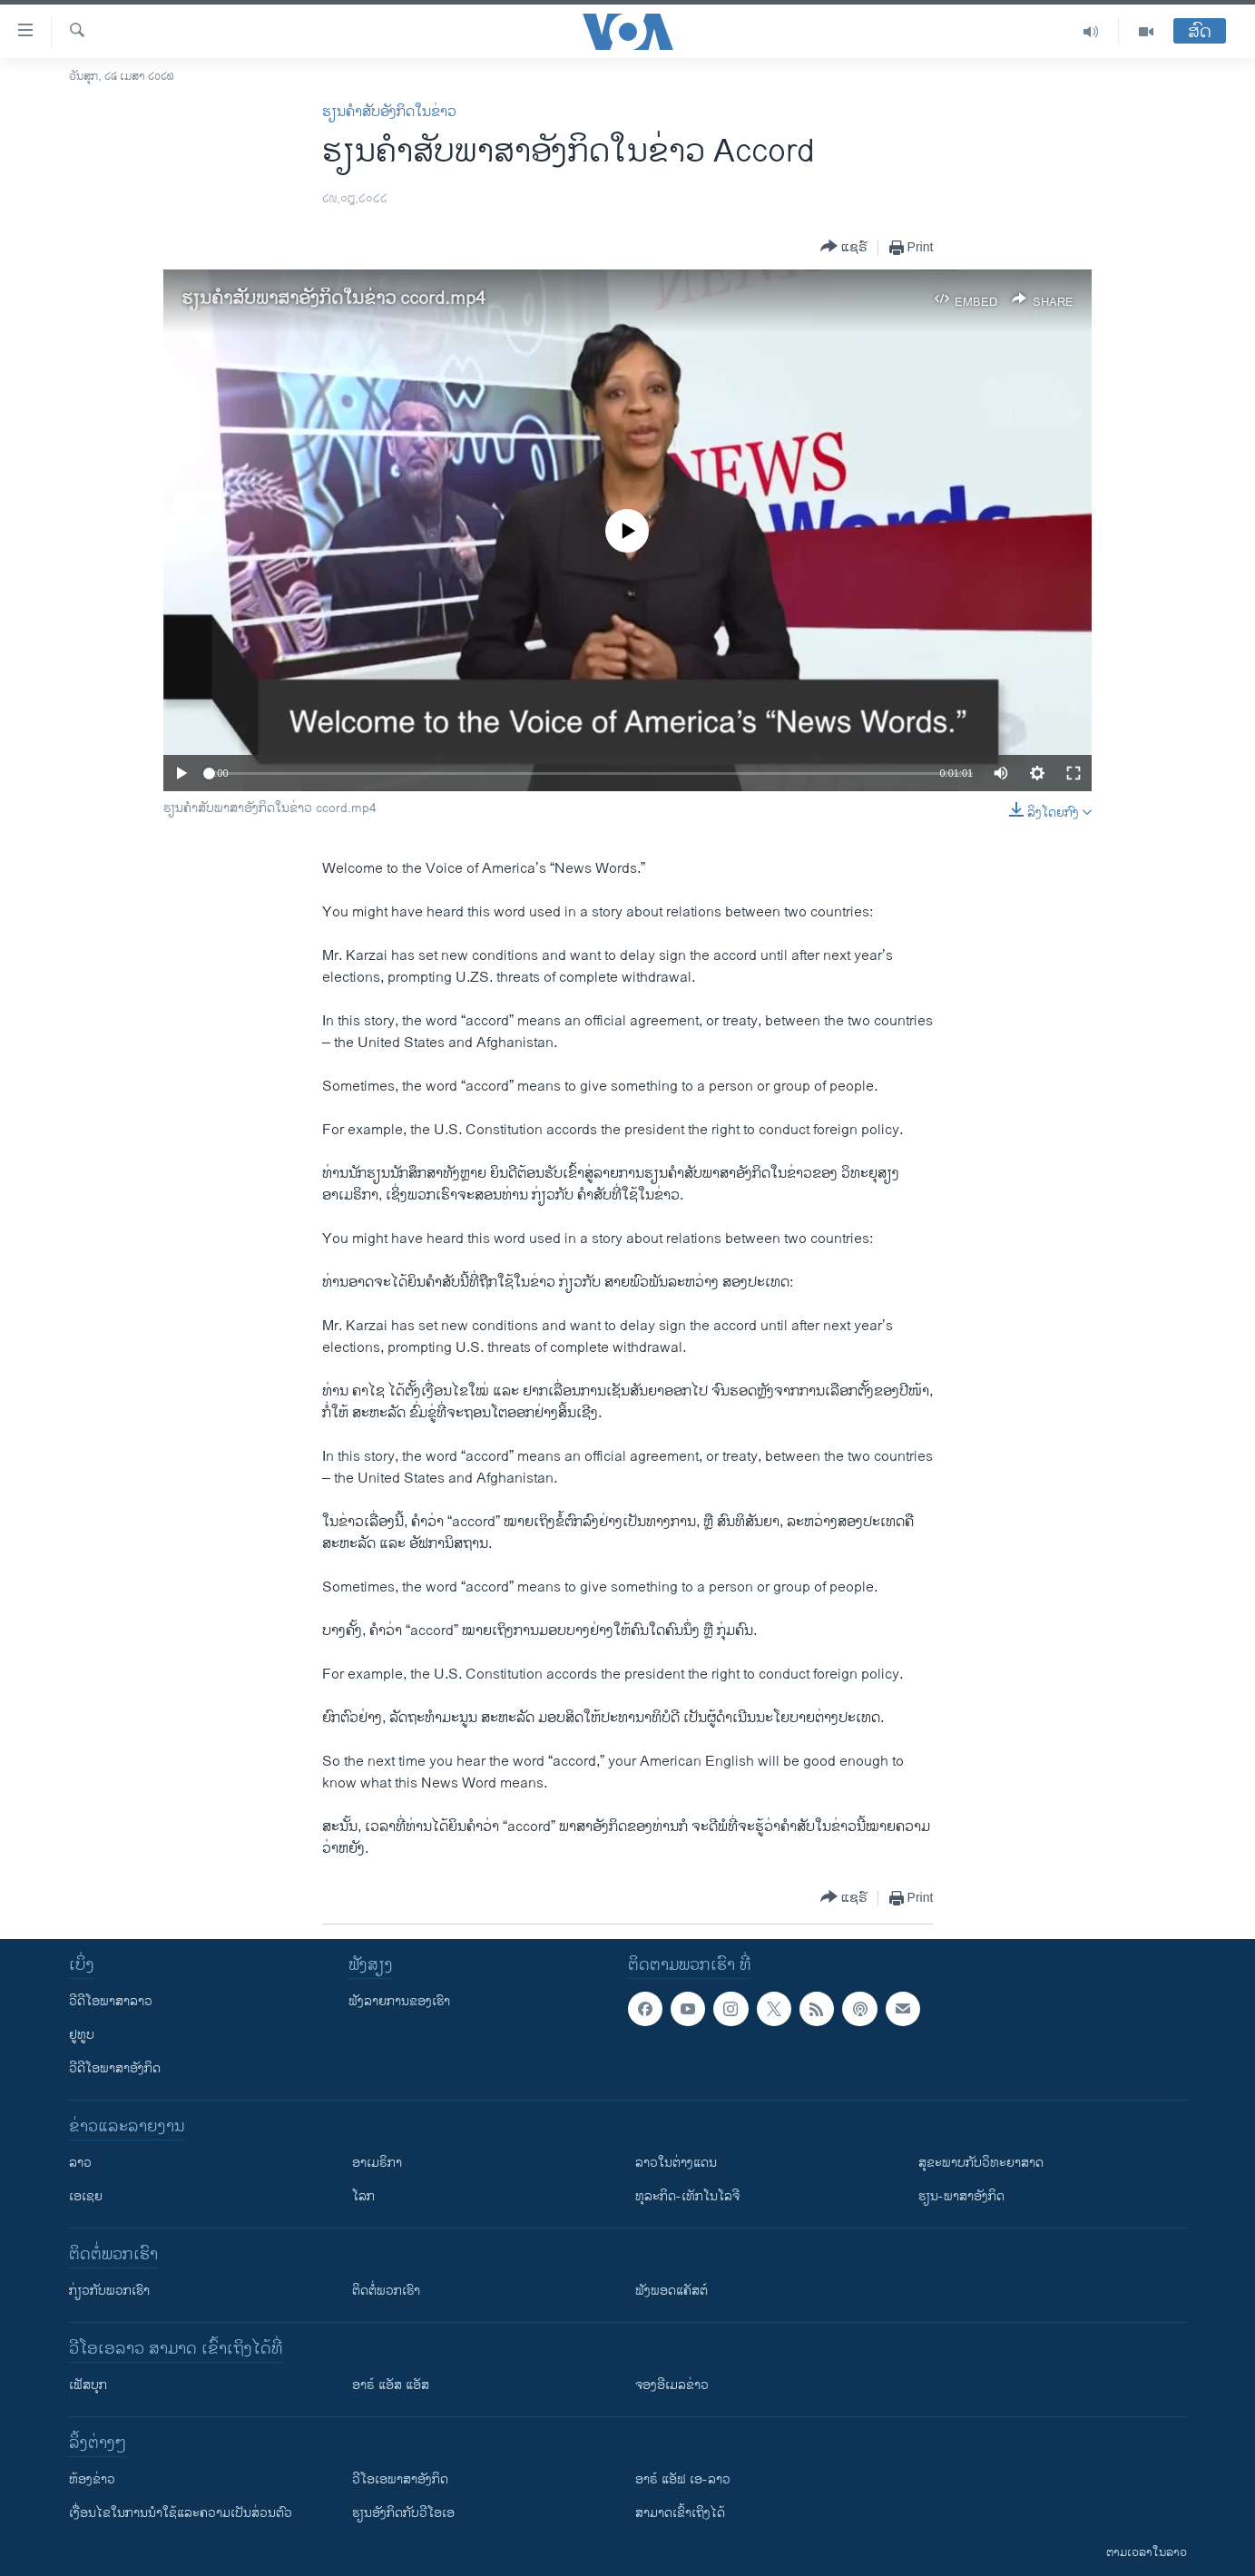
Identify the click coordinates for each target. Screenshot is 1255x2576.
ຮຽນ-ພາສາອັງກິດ (961, 2196)
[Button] (844, 247)
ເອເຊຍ (86, 2196)
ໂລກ (363, 2196)
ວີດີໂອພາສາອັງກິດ (115, 2068)
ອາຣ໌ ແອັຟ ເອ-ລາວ (682, 2479)
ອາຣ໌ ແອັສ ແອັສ (390, 2385)
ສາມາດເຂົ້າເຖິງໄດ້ (680, 2512)
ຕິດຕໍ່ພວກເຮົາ (386, 2290)
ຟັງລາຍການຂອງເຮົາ (399, 2001)
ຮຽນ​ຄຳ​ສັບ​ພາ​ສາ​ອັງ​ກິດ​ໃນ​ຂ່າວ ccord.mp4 (333, 299)
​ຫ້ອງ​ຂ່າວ (92, 2479)
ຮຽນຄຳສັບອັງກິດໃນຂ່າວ (389, 112)
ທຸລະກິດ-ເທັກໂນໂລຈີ (687, 2196)
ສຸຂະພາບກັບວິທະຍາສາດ (981, 2162)
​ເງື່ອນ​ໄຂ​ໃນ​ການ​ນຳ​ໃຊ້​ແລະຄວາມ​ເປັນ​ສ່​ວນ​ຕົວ (180, 2512)
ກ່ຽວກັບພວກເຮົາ (109, 2290)
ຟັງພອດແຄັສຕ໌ (671, 2290)
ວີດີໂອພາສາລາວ (110, 2001)
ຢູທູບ (81, 2034)
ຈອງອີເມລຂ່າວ (672, 2385)
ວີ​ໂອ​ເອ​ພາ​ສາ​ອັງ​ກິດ (400, 2479)
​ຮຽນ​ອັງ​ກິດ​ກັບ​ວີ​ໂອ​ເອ (403, 2512)
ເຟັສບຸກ (88, 2385)
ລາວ (80, 2162)
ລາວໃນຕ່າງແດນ (676, 2162)
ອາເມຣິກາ (377, 2162)
